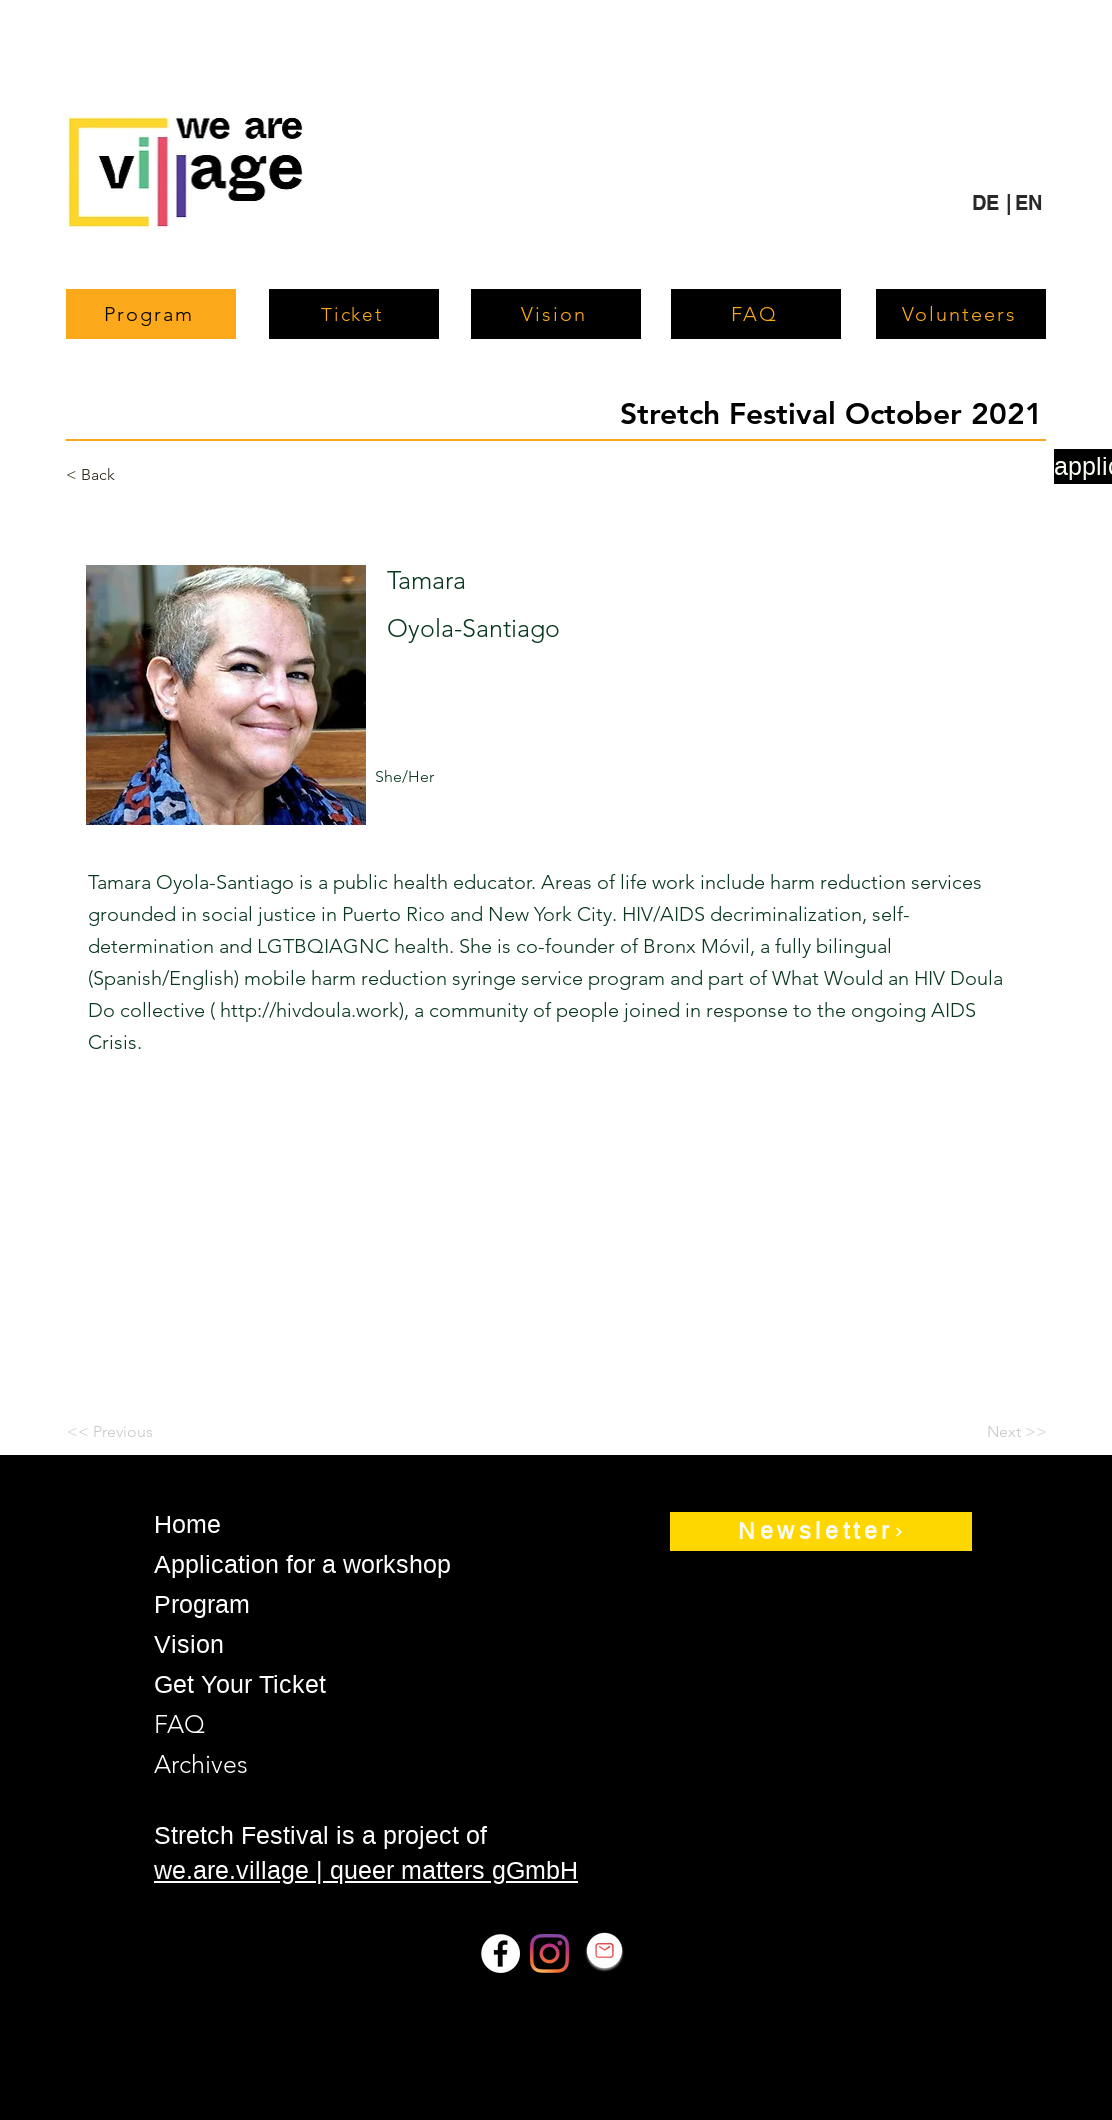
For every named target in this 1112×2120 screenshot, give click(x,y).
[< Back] (131, 475)
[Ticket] (354, 314)
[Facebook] (500, 1953)
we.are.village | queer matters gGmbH (366, 1870)
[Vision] (556, 314)
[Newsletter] (821, 1531)
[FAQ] (756, 314)
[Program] (151, 314)
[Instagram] (549, 1953)
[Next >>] (997, 1432)
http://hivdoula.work (309, 1010)
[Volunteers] (961, 314)
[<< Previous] (132, 1432)
